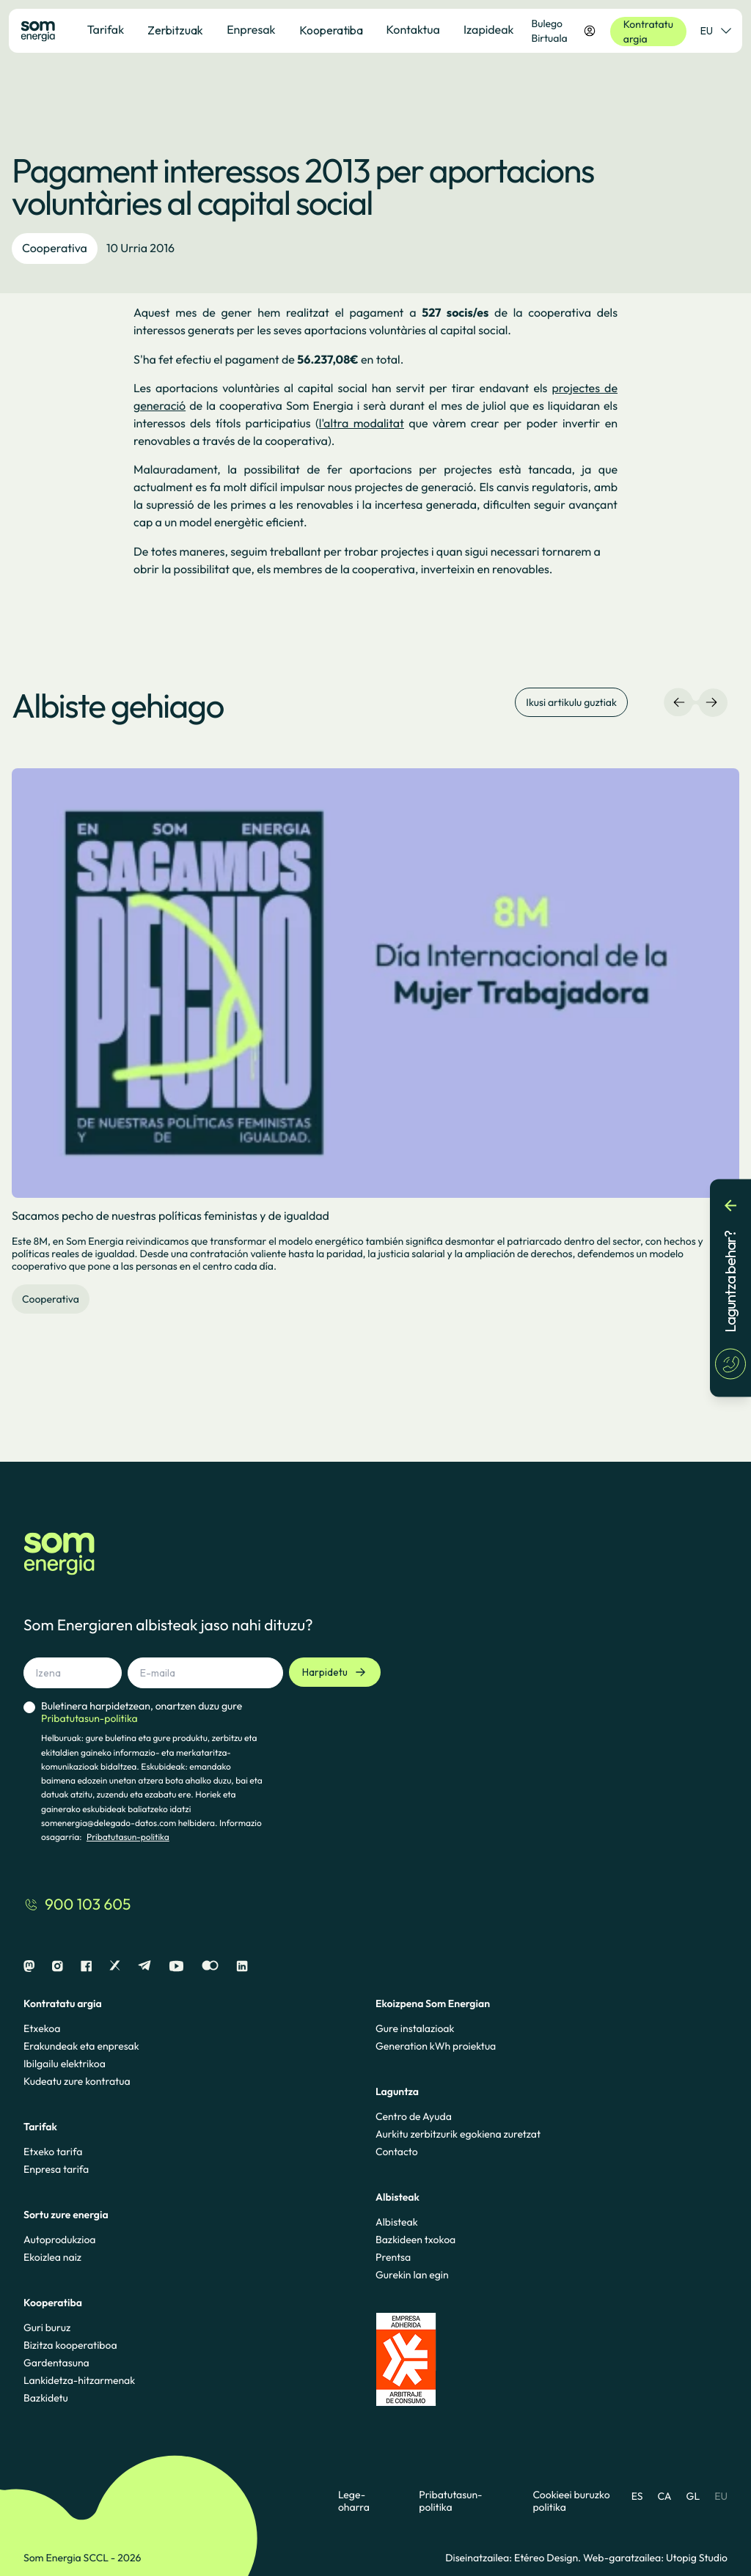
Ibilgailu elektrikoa (64, 2063)
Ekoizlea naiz (52, 2257)
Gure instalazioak (415, 2028)
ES (637, 2496)
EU (721, 2496)
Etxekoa (41, 2028)
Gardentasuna (56, 2362)
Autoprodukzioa (59, 2239)
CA (664, 2496)
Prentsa (393, 2257)
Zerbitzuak (175, 30)
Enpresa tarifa (56, 2169)
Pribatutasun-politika (128, 1837)
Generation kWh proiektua (436, 2046)
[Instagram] (57, 1966)
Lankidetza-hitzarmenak (79, 2380)
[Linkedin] (242, 1966)
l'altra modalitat (361, 423)
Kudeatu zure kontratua (77, 2081)
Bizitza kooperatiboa (70, 2345)
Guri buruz (46, 2327)
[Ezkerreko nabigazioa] (679, 702)
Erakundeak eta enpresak (81, 2046)
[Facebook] (86, 1966)
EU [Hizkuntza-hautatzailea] (715, 30)
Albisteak (397, 2222)
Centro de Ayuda (414, 2116)
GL (693, 2496)
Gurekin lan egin (412, 2274)
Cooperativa (54, 248)
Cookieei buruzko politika (570, 2501)
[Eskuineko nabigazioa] (711, 702)
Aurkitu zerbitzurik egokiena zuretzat (458, 2134)
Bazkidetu (45, 2397)
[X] (114, 1966)
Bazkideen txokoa (415, 2239)
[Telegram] (144, 1966)
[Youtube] (176, 1966)
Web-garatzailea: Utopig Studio (655, 2557)
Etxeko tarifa (52, 2151)
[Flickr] (210, 1966)
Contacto (397, 2151)
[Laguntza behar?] (730, 1288)
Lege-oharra (354, 2501)
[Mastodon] (28, 1966)
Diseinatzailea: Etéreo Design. (514, 2557)
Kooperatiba (331, 30)
